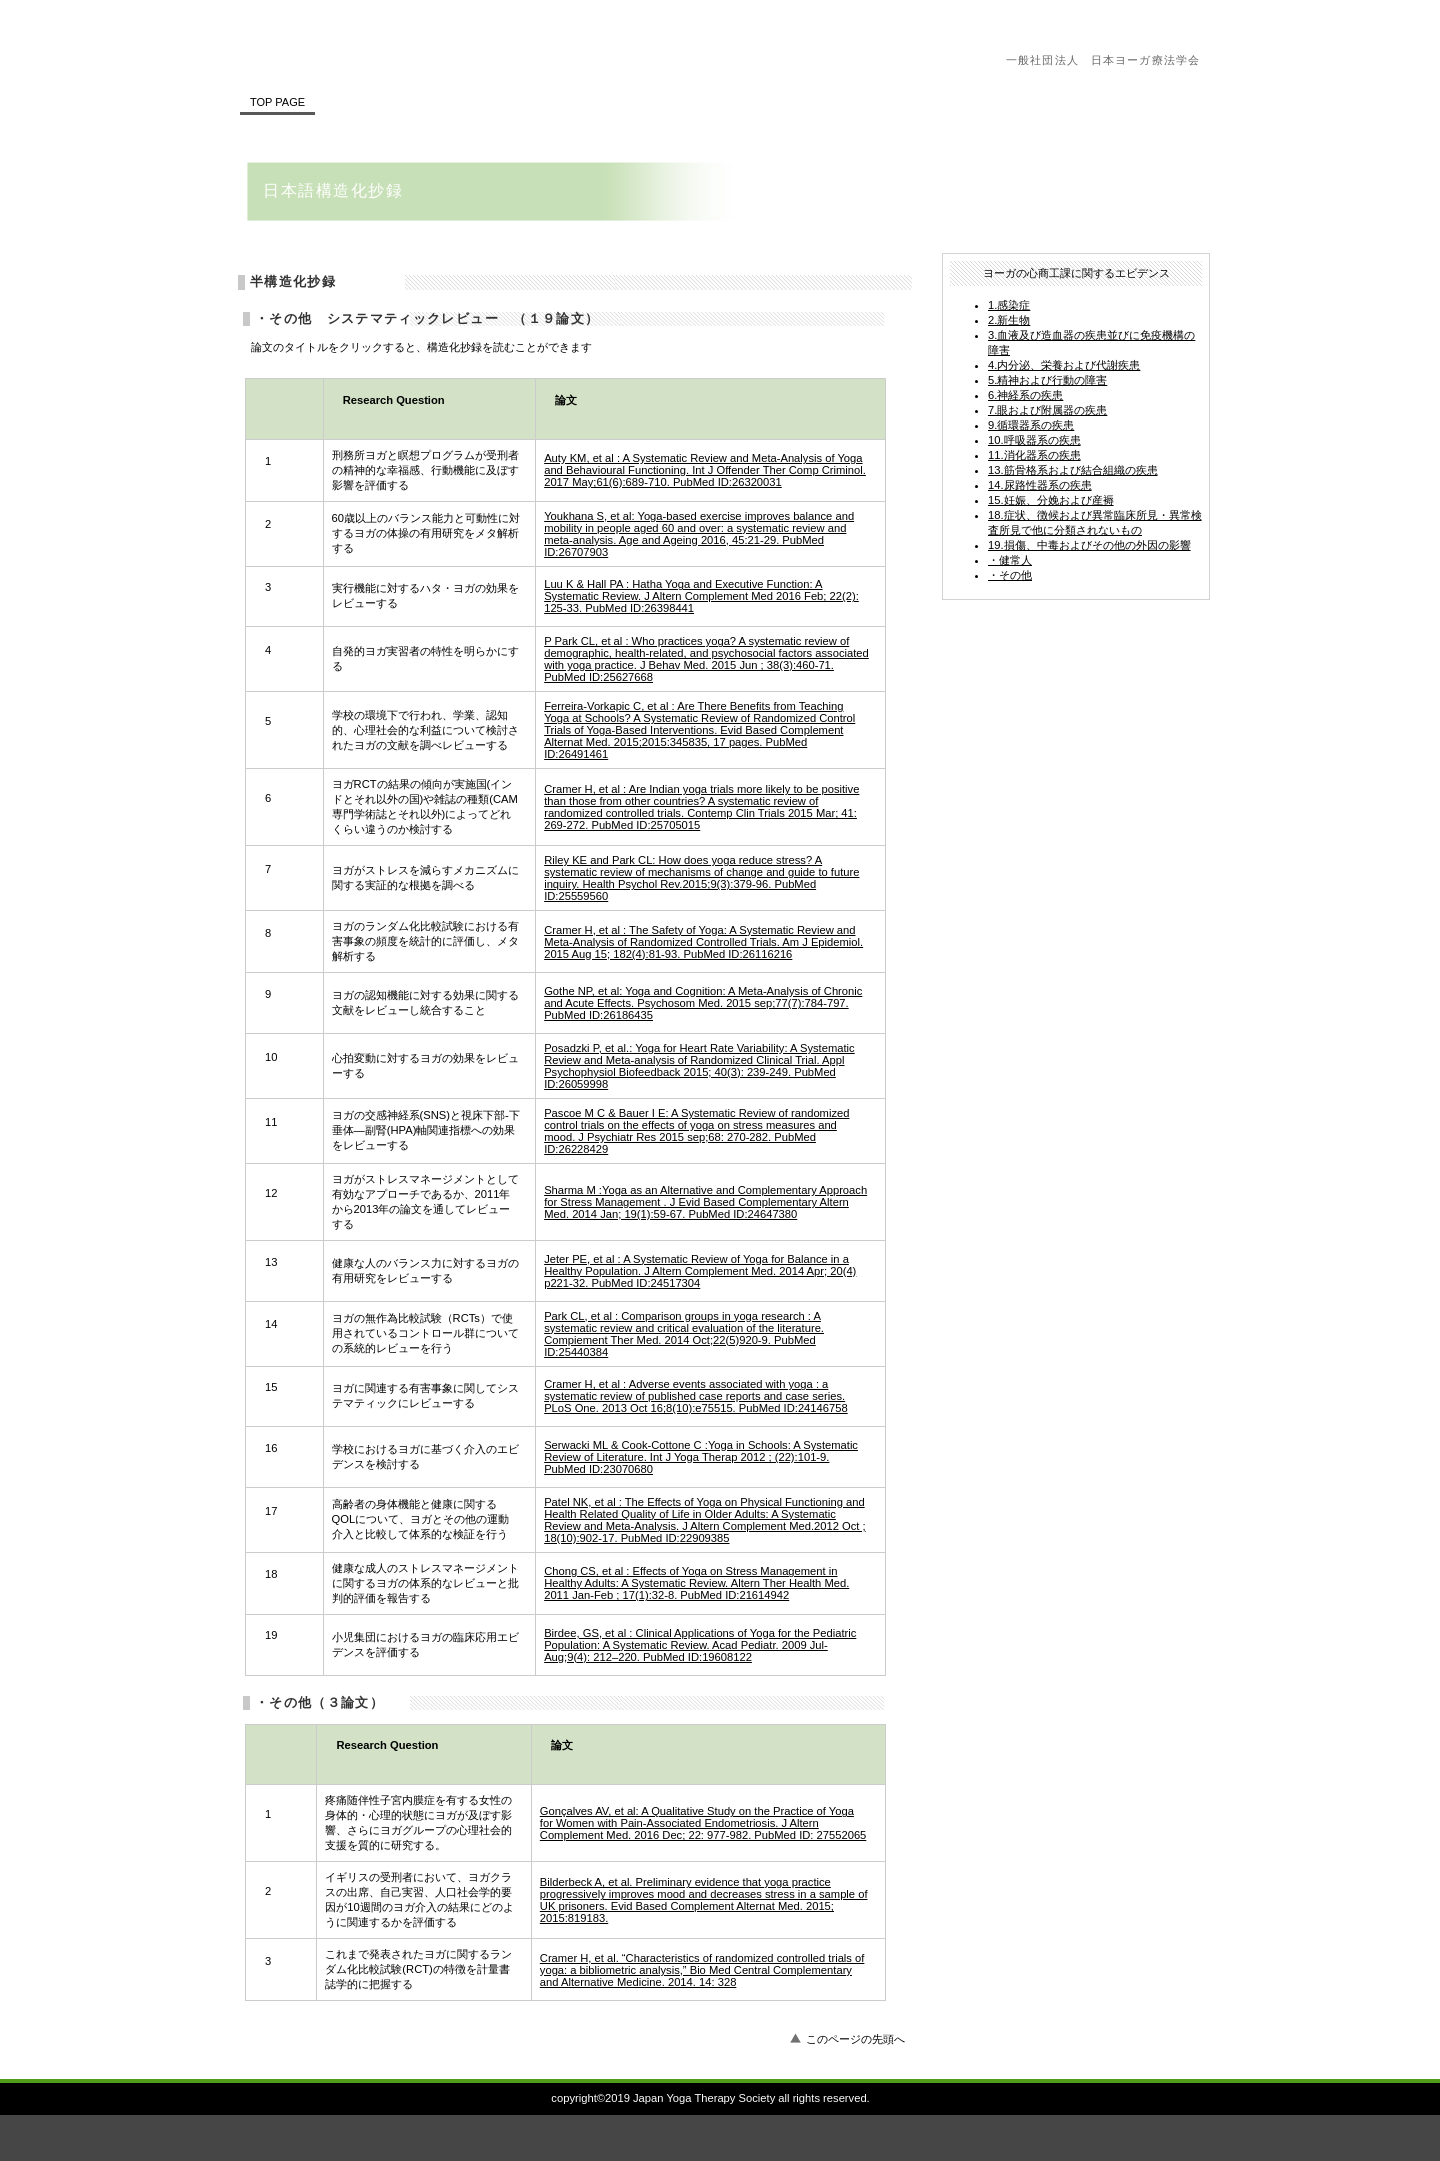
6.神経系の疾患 (1025, 395)
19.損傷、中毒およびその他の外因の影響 (1089, 545)
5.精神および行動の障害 (1047, 380)
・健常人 (1010, 560)
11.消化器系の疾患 (1034, 455)
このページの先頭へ (855, 2039)
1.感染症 (1009, 305)
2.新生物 (1009, 320)
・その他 (1010, 575)
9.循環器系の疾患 (1031, 425)
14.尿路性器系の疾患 (1040, 485)
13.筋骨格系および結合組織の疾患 (1073, 470)
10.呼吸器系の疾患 (1034, 440)
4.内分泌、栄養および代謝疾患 (1064, 365)
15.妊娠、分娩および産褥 (1051, 500)
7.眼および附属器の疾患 (1047, 410)
